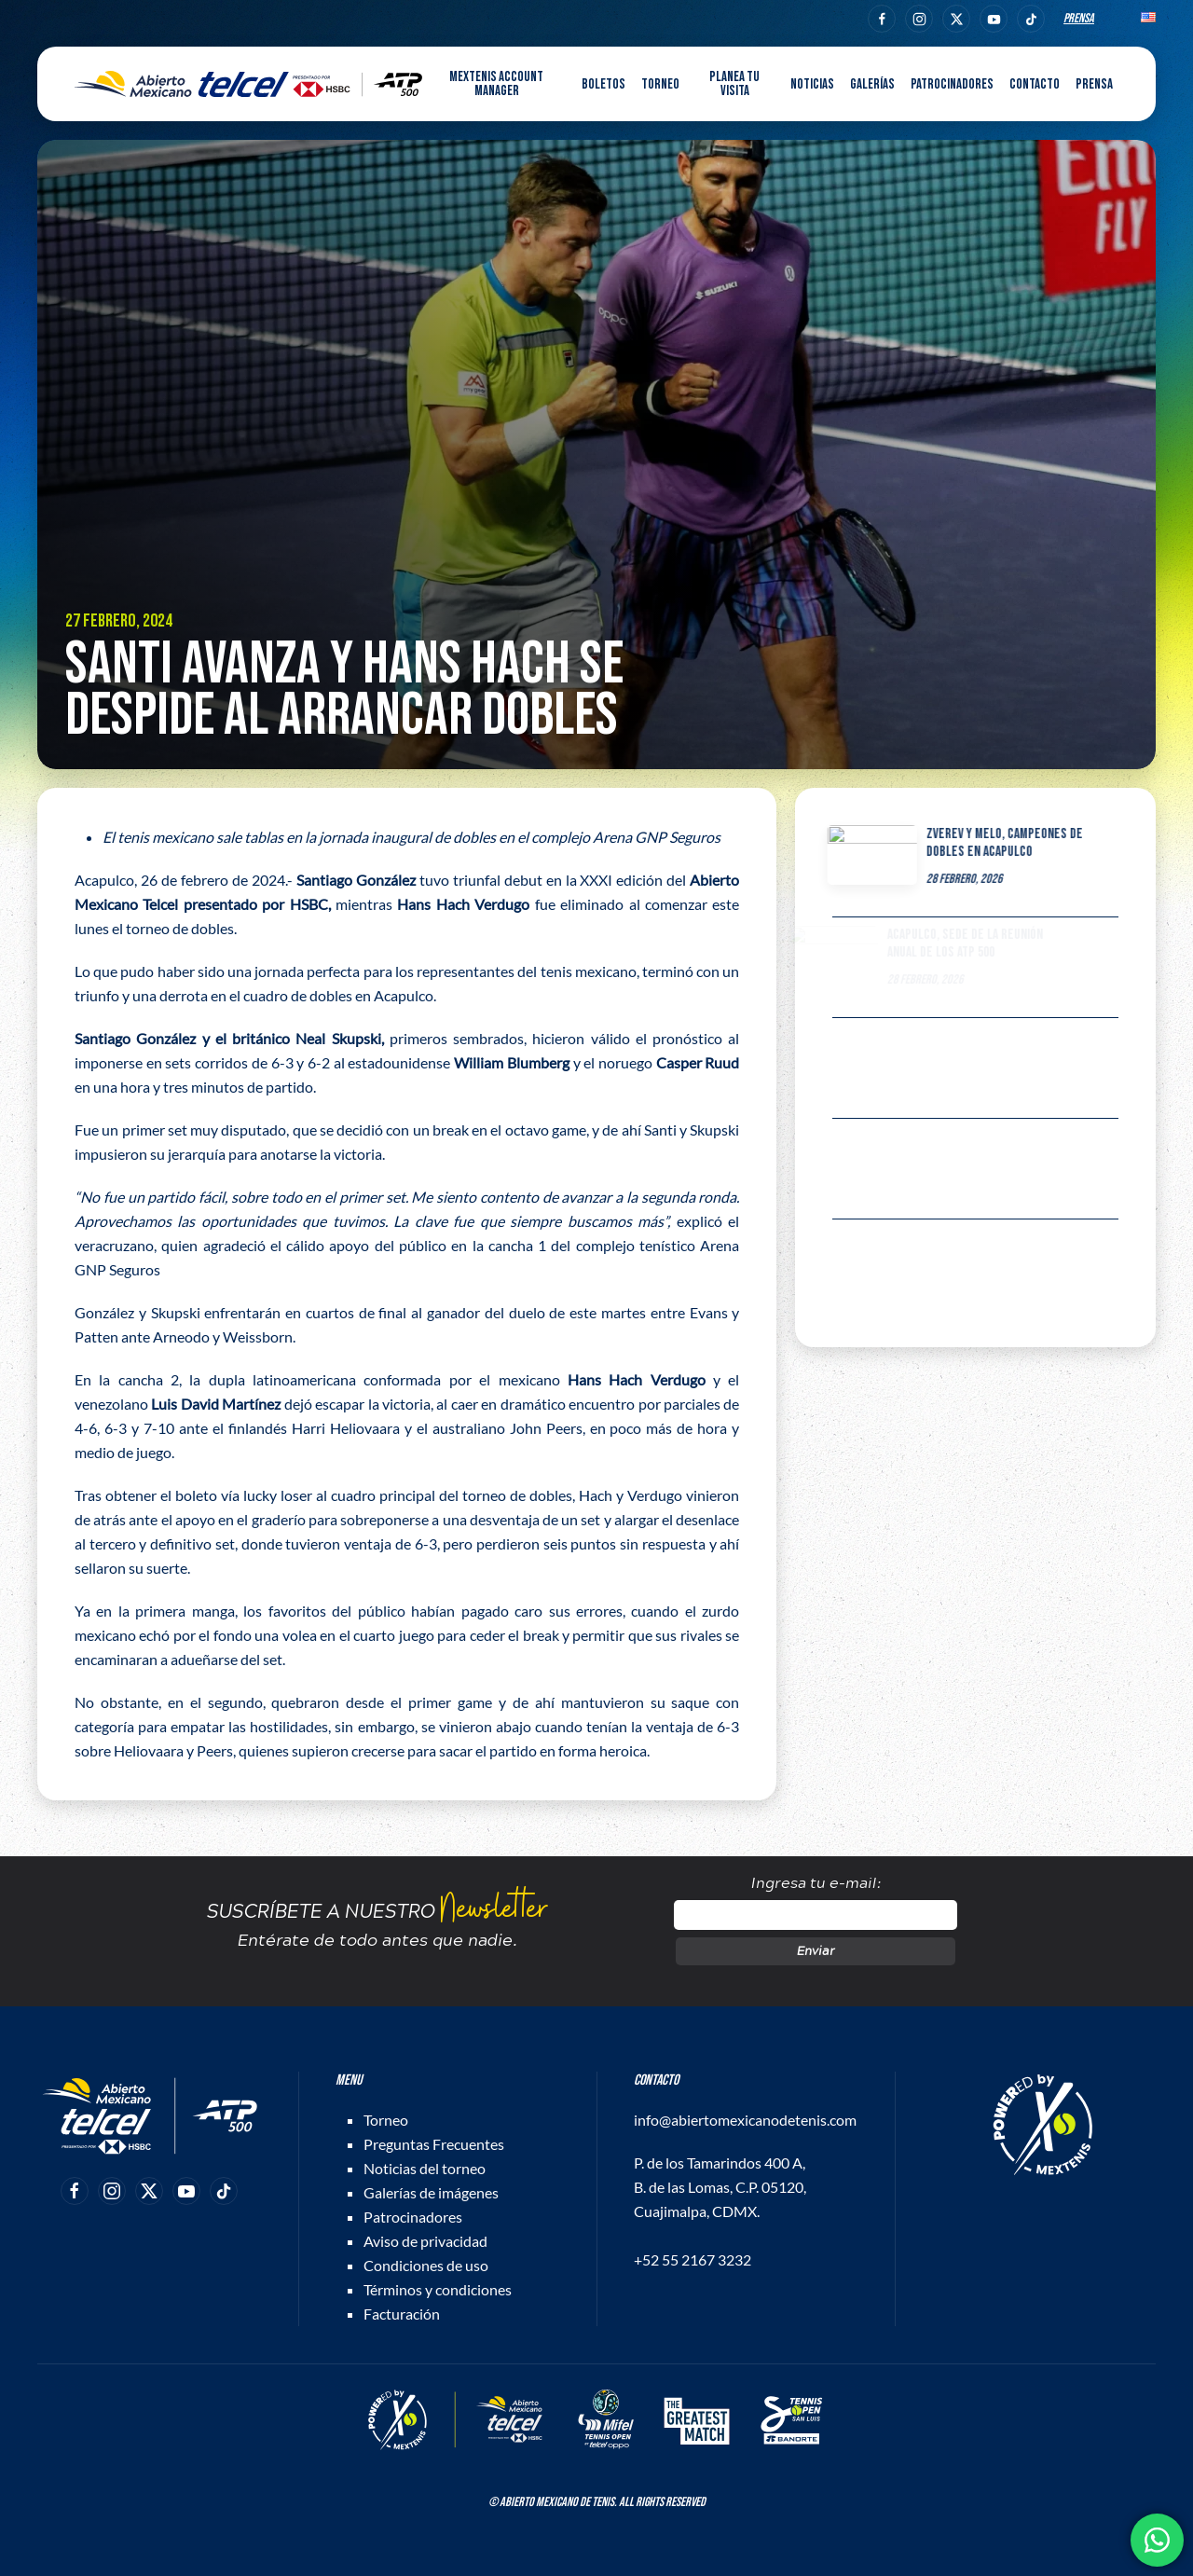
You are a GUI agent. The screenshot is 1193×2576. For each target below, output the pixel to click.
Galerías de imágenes (431, 2192)
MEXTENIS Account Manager (496, 84)
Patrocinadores (952, 84)
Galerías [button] (872, 84)
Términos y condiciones (437, 2289)
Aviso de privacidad (425, 2241)
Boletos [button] (603, 84)
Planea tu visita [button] (734, 84)
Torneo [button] (660, 84)
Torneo (385, 2119)
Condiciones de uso (425, 2265)
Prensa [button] (1094, 84)
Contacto (1034, 84)
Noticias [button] (812, 84)
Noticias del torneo (424, 2168)
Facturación (401, 2313)
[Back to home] (248, 84)
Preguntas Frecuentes (433, 2144)
